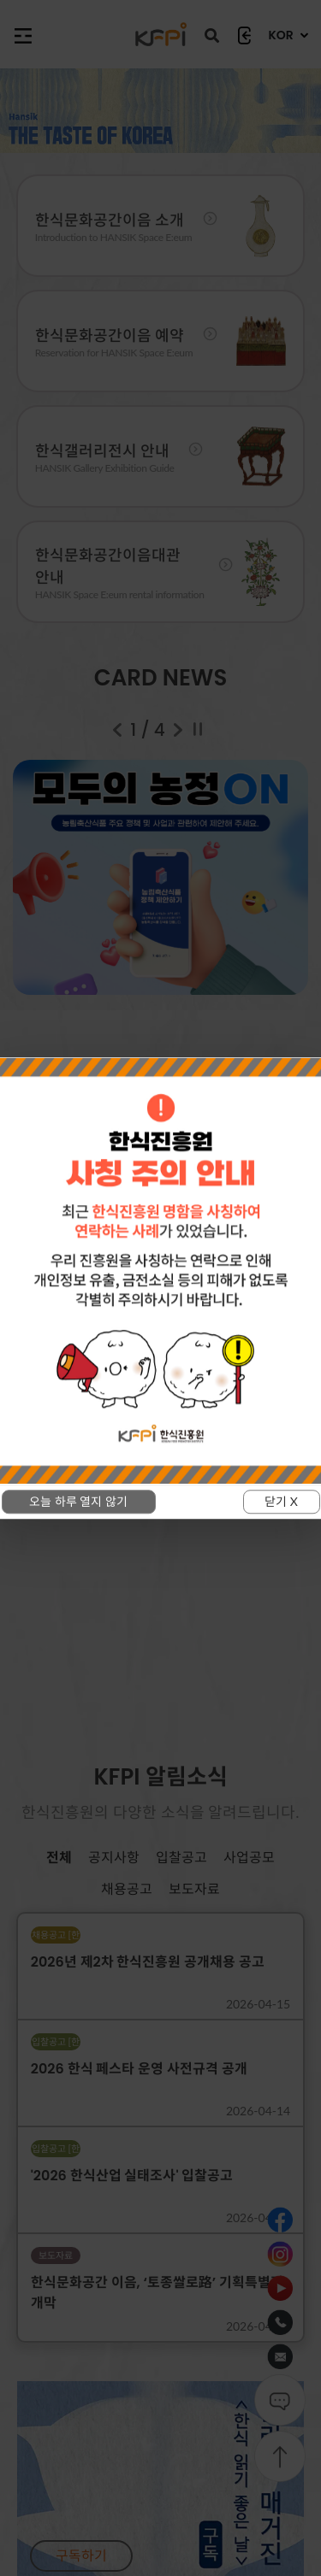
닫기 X (281, 1501)
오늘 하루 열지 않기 (78, 1501)
